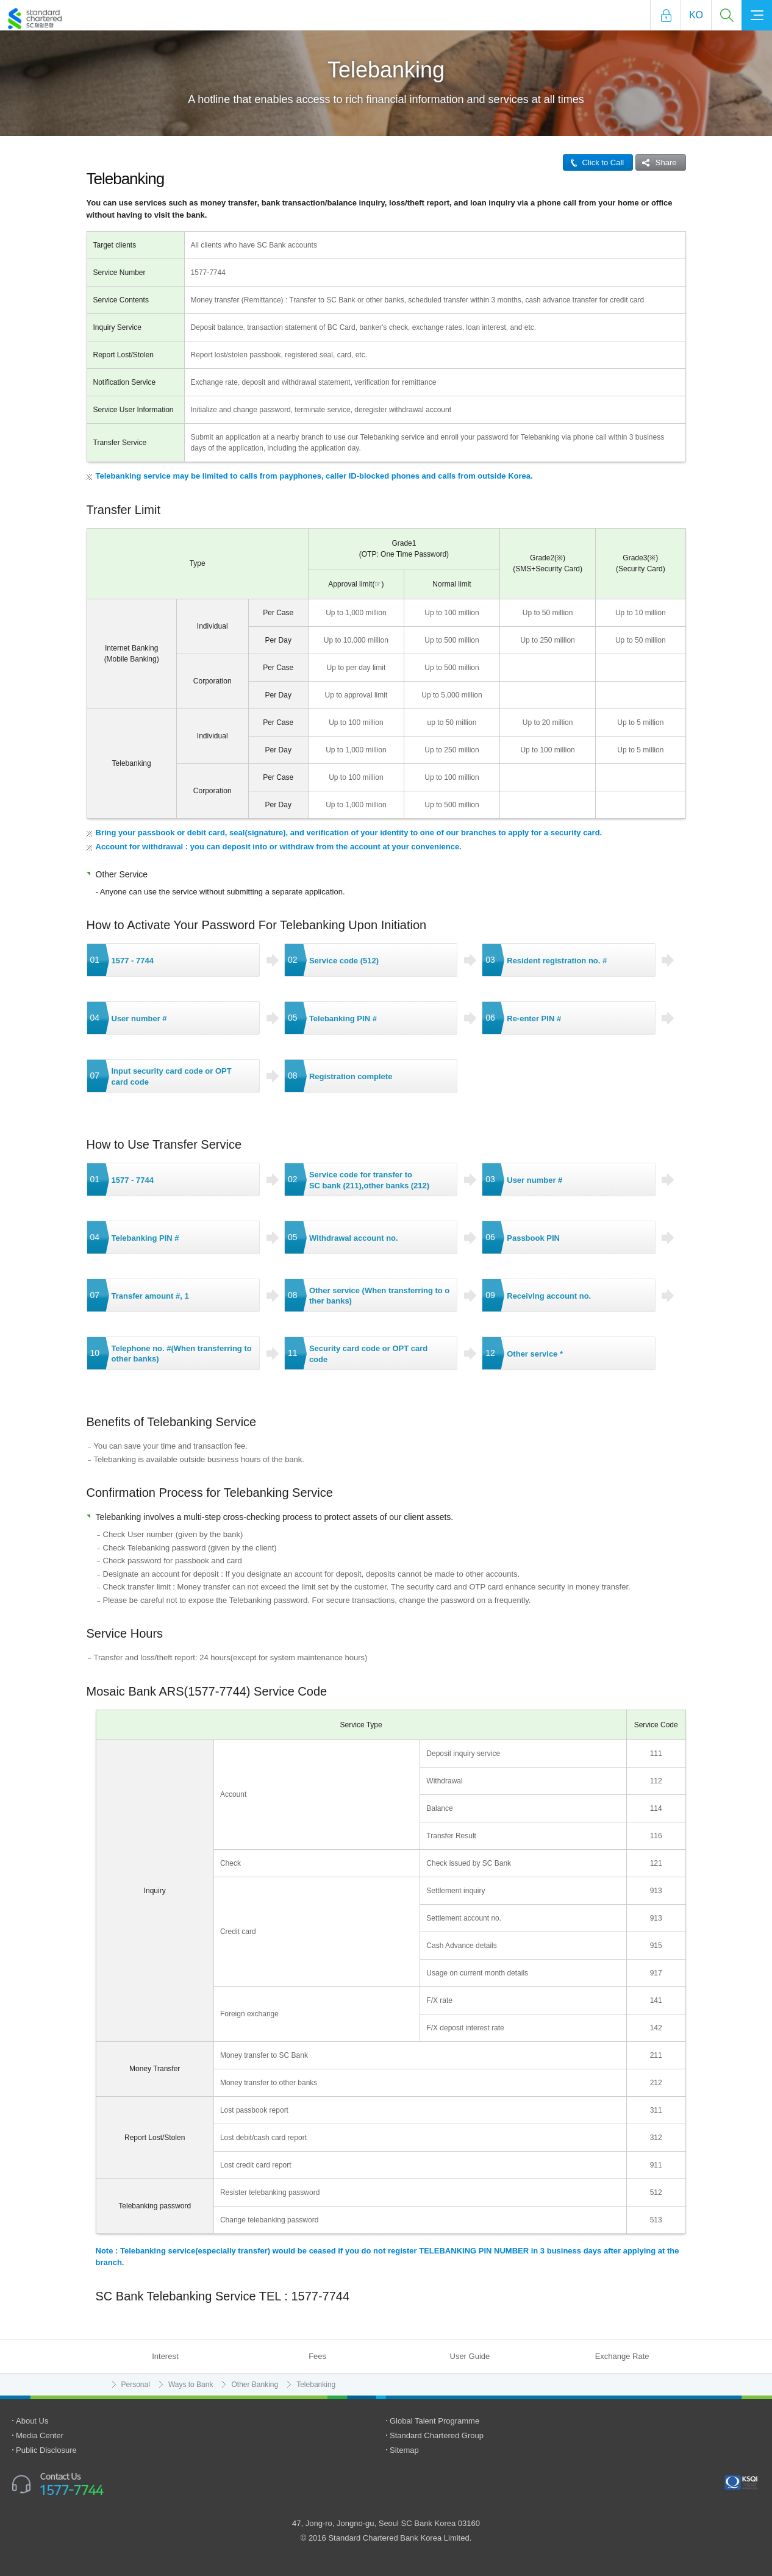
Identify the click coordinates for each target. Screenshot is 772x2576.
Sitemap (404, 2450)
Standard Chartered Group (437, 2435)
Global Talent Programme (434, 2420)
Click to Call (593, 162)
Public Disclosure (46, 2450)
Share (656, 162)
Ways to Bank (190, 2384)
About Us (32, 2420)
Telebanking (315, 2384)
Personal (135, 2384)
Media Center (39, 2435)
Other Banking (254, 2384)
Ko (696, 15)
